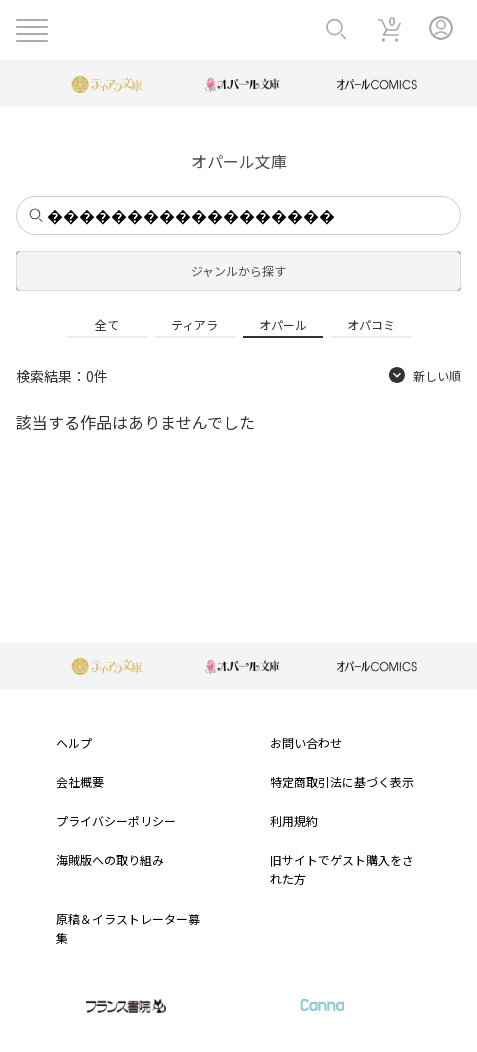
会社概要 (80, 781)
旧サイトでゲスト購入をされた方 (342, 869)
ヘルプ (74, 742)
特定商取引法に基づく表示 (342, 781)
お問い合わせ (306, 742)
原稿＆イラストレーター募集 (128, 928)
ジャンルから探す (238, 270)
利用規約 (294, 820)
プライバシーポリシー (116, 820)
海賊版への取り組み (110, 859)
